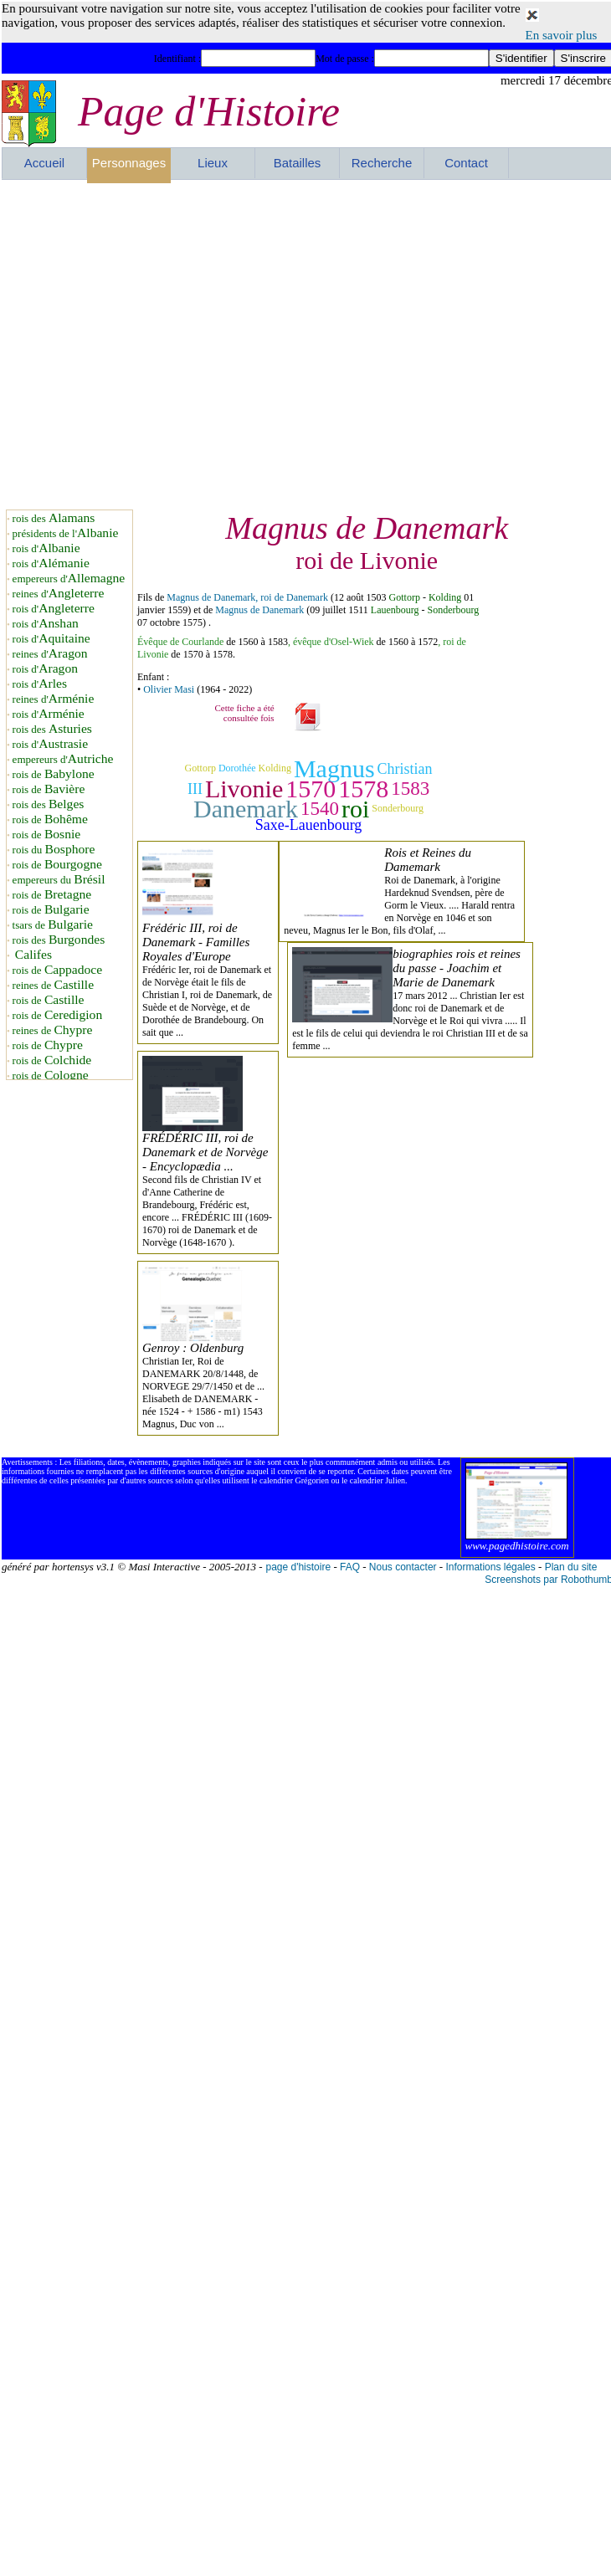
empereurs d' (69, 578)
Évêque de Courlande (180, 642)
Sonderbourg (454, 610)
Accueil (44, 163)
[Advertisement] (158, 344)
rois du (54, 849)
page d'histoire (298, 1567)
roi (355, 808)
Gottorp (404, 597)
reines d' (59, 593)
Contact (466, 163)
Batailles (297, 163)
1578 (363, 788)
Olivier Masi (168, 689)
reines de (53, 985)
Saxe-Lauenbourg (308, 825)
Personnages (129, 163)
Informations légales (490, 1567)
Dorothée (237, 768)
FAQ (350, 1567)
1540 (319, 808)
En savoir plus (562, 35)
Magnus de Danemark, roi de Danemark (247, 597)
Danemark (245, 808)
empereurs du (59, 879)
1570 (310, 788)
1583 (410, 788)
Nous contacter (403, 1567)
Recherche (382, 163)
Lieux (213, 163)
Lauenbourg (395, 610)
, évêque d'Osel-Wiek (331, 642)
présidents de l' (66, 533)
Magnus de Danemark (259, 610)
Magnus (334, 768)
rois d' (46, 548)
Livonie (244, 788)
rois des (54, 518)
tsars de (53, 925)
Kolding (445, 597)
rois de (54, 774)
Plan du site (571, 1567)
